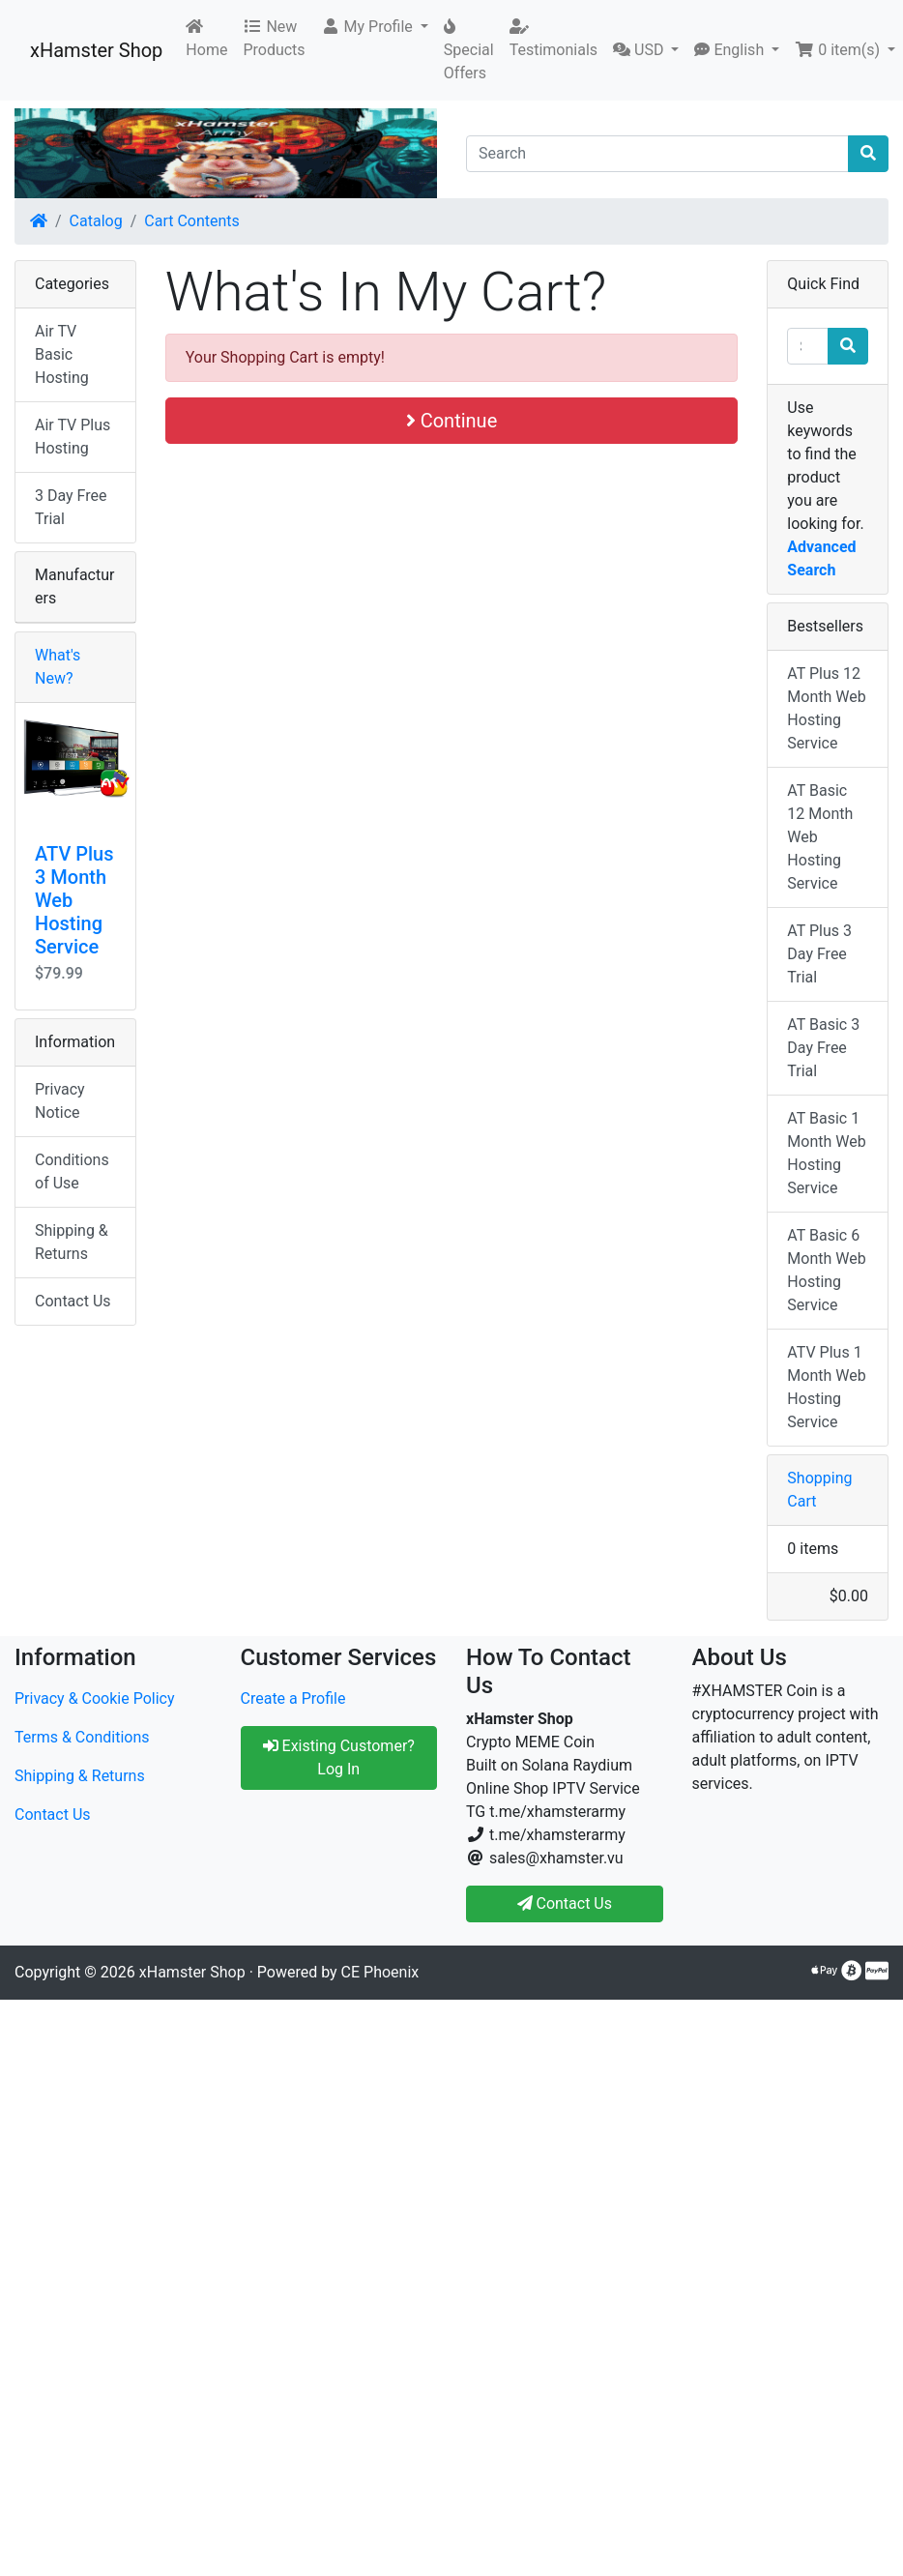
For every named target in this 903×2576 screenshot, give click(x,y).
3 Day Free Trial (70, 507)
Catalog (96, 221)
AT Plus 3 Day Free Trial (819, 954)
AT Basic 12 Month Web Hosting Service (820, 837)
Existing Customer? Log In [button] (339, 1757)
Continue (452, 420)
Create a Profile (293, 1698)
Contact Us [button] (565, 1903)
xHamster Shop (96, 50)
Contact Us (73, 1301)
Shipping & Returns (71, 1242)
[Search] (657, 153)
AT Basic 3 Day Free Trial (823, 1047)
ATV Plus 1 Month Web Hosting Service (826, 1387)
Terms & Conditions (82, 1737)
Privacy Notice (60, 1101)
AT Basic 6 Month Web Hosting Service (826, 1270)
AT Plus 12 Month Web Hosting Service (826, 708)
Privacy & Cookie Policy (95, 1698)
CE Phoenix (380, 1972)
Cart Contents (192, 221)
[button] (374, 27)
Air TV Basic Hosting (62, 354)
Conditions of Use (72, 1171)
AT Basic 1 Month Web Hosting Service (826, 1153)
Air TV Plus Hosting (72, 436)
